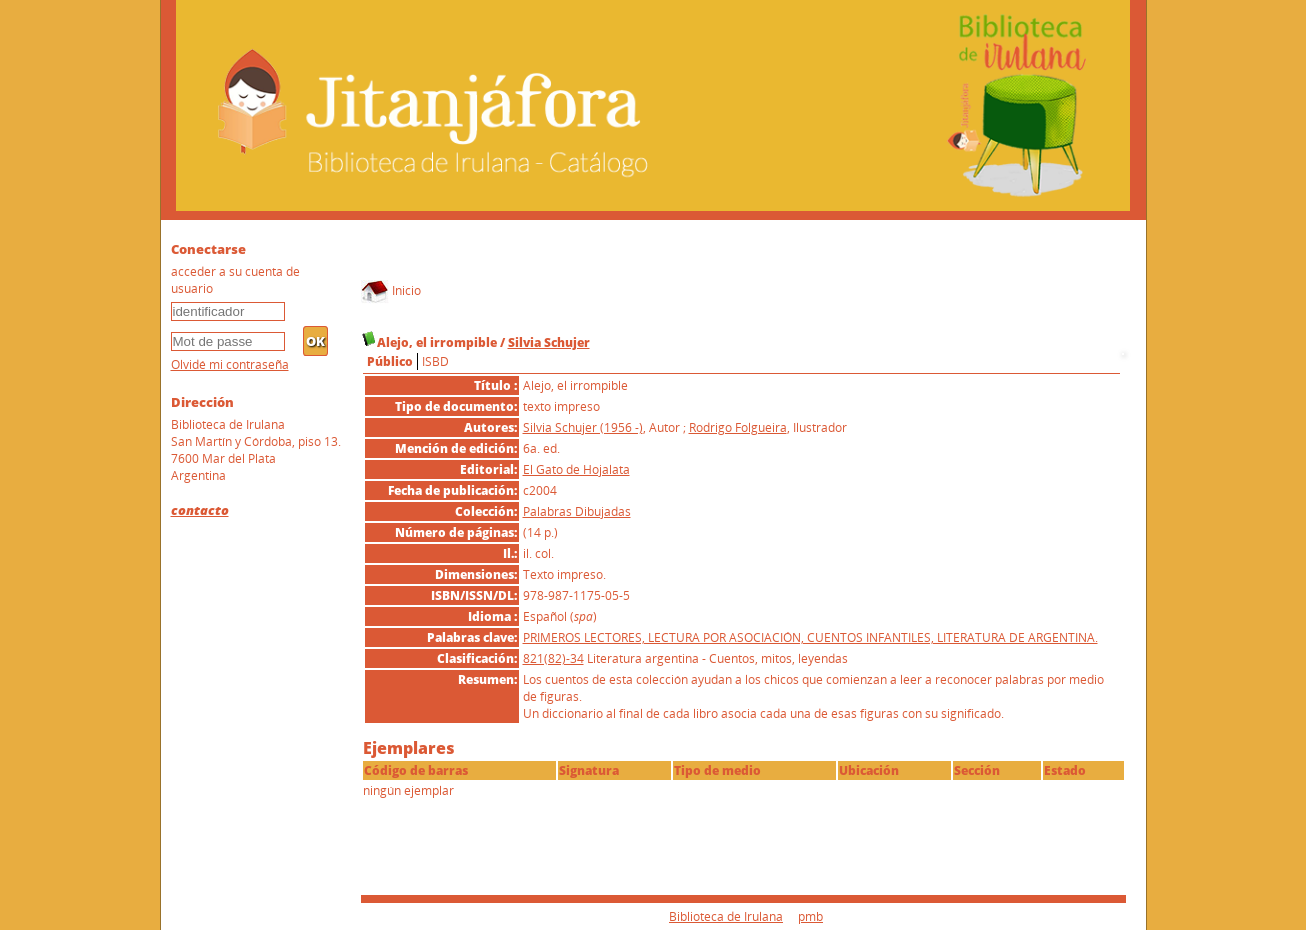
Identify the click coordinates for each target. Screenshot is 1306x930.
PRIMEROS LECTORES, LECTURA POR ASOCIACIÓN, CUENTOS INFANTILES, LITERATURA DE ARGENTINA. (810, 637)
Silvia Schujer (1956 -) (583, 427)
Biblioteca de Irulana (726, 916)
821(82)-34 (553, 658)
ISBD (435, 361)
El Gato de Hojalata (576, 469)
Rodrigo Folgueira (738, 427)
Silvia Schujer (549, 342)
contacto (200, 510)
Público (390, 361)
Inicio (391, 290)
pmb (810, 916)
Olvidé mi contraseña (230, 364)
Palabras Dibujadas (577, 511)
